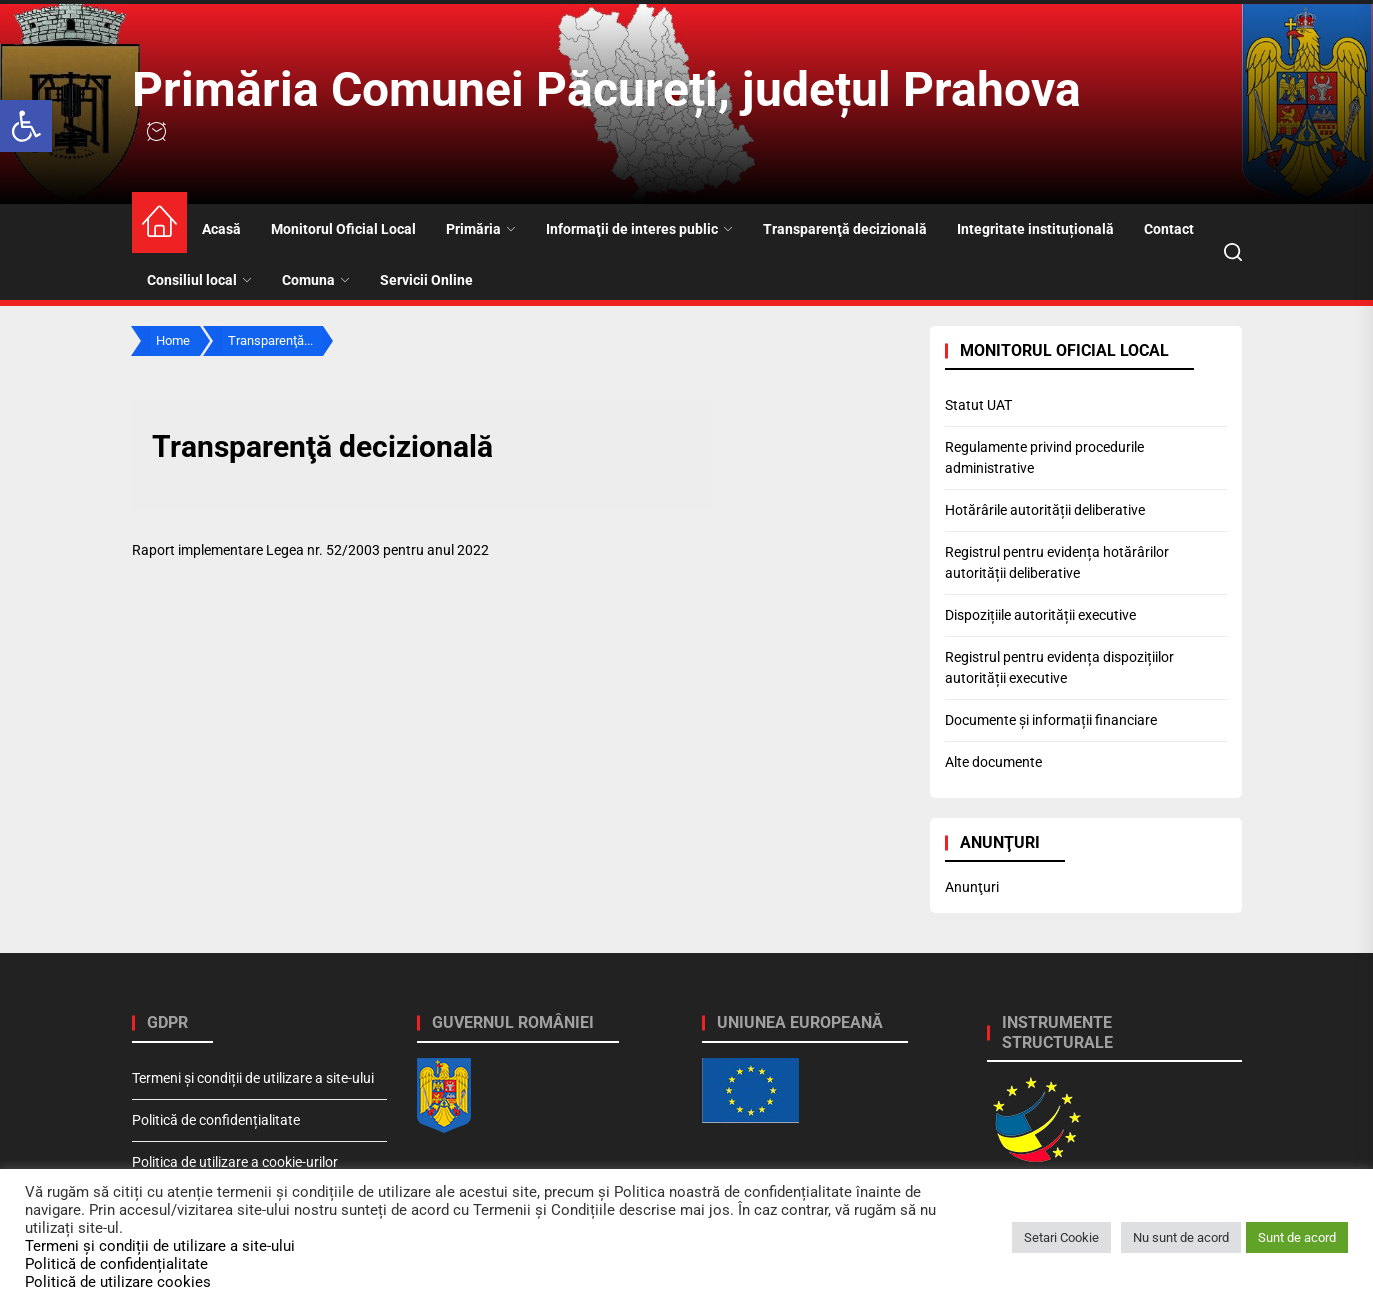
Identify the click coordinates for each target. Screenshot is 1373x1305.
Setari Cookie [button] (1061, 1237)
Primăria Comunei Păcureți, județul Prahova (606, 89)
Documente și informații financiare (1051, 720)
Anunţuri (972, 887)
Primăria (481, 229)
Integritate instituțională (1035, 229)
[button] (26, 126)
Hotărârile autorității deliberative (1045, 510)
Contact (1169, 229)
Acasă (221, 229)
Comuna (316, 280)
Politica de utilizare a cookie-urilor (235, 1162)
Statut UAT (978, 405)
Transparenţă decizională (845, 229)
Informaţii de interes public (639, 229)
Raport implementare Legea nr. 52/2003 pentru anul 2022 (310, 550)
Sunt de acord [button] (1297, 1237)
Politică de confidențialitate (216, 1120)
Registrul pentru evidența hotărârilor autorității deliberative (1057, 562)
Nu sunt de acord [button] (1181, 1237)
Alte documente (993, 762)
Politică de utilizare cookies (118, 1282)
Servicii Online (426, 280)
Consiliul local (199, 280)
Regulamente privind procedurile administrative (1044, 457)
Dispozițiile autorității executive (1040, 615)
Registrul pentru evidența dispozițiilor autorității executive (1059, 667)
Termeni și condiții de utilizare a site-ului (253, 1078)
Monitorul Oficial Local (343, 229)
